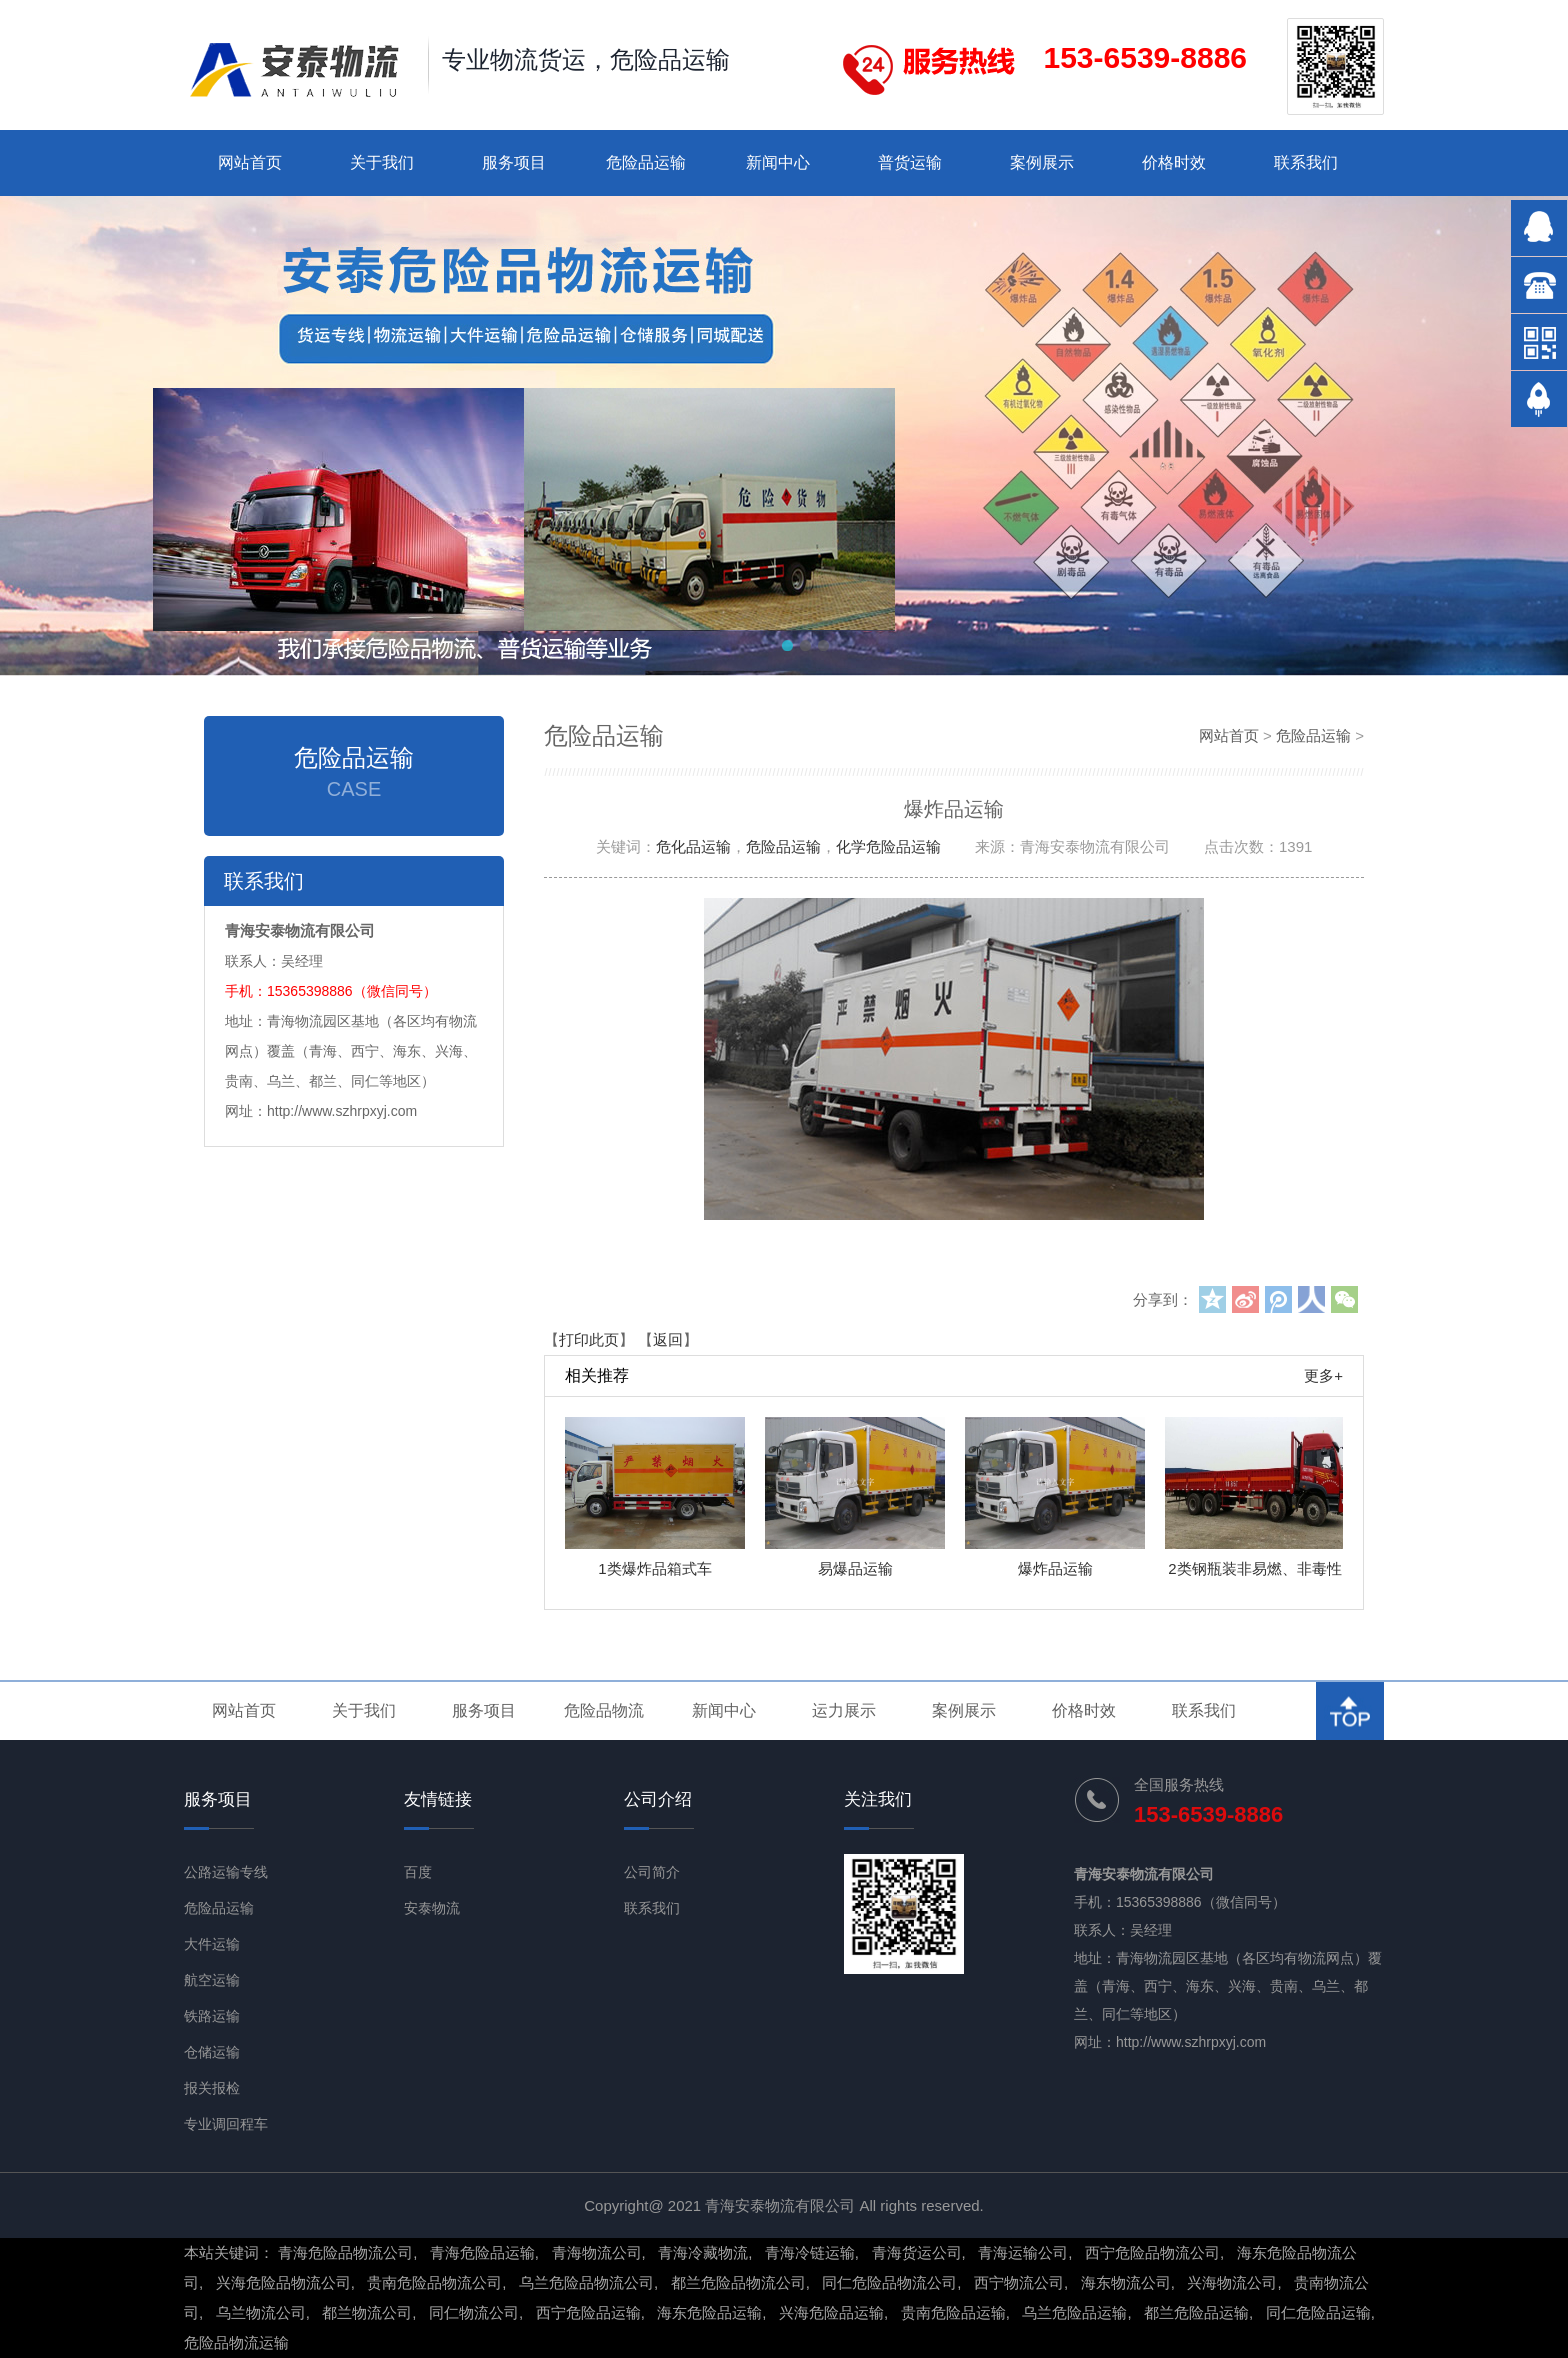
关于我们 (382, 162)
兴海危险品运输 (831, 2312)
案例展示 (1042, 162)
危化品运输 (693, 846)
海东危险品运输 (709, 2312)
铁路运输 (212, 2016)
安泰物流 (432, 1908)
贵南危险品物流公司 (434, 2282)
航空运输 (212, 1980)
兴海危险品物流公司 (283, 2282)
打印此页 (589, 1339)
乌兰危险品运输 (1074, 2312)
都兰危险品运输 (1196, 2312)
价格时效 (1174, 162)
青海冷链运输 (810, 2252)
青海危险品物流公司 (345, 2252)
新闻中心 (778, 162)
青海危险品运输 (482, 2252)
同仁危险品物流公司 (889, 2282)
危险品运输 (646, 162)
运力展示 (844, 1710)
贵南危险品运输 (953, 2312)
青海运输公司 (1023, 2252)
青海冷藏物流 (703, 2252)
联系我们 (1306, 162)
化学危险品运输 (888, 846)
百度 (418, 1872)
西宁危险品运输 (588, 2312)
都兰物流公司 (367, 2312)
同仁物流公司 (474, 2312)
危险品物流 (604, 1710)
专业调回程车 (226, 2124)
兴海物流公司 (1232, 2282)
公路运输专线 (226, 1872)
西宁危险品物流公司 (1152, 2252)
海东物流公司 (1126, 2282)
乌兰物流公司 (261, 2312)
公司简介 (652, 1872)
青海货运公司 (917, 2252)
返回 (668, 1339)
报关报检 (212, 2088)
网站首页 (250, 162)
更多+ (1323, 1375)
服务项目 (514, 162)
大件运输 (212, 1944)
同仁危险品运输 (1318, 2312)
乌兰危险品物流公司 (586, 2282)
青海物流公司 (597, 2252)
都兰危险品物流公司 (738, 2282)
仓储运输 (212, 2052)
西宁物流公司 (1019, 2282)
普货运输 (910, 162)
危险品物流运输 (236, 2342)
